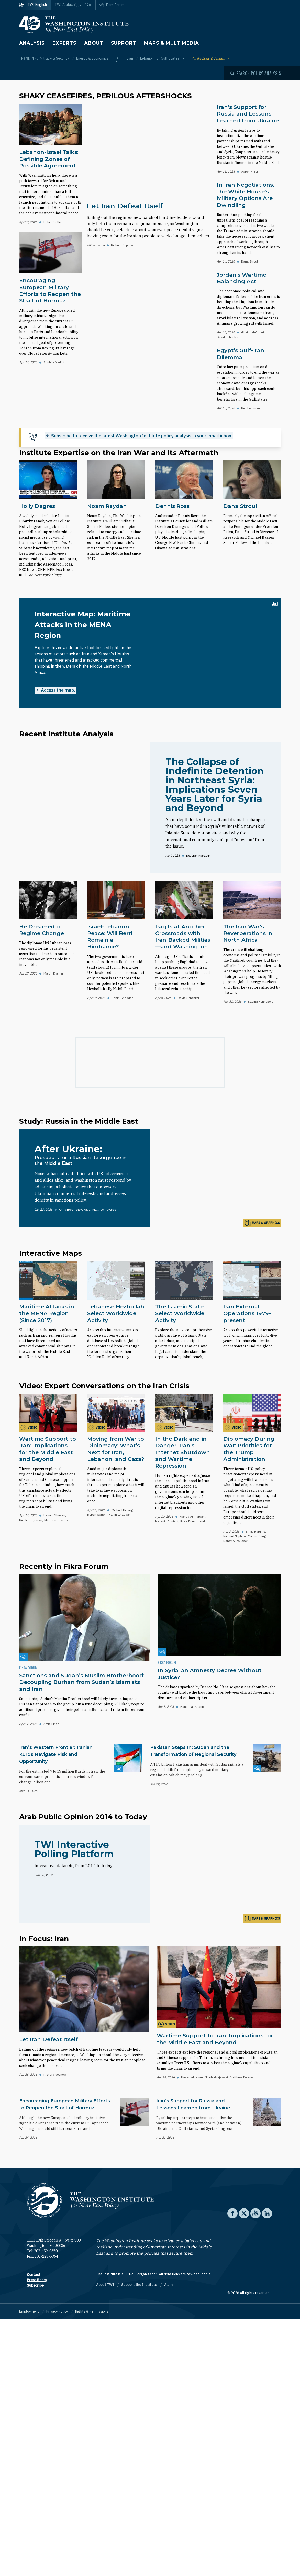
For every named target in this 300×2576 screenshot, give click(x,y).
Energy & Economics (92, 58)
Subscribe (35, 2285)
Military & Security (55, 58)
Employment (29, 2311)
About (93, 43)
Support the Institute (139, 2284)
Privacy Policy (57, 2311)
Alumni (170, 2284)
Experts (64, 43)
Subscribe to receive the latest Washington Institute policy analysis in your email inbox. (141, 436)
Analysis (32, 43)
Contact (33, 2274)
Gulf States (170, 58)
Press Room (37, 2280)
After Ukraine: (68, 1149)
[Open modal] (255, 73)
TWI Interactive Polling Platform (74, 1849)
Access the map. (58, 690)
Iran (130, 58)
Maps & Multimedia (171, 43)
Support (123, 43)
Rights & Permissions (91, 2311)
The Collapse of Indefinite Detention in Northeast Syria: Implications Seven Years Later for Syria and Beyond (214, 784)
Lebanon (147, 58)
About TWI (105, 2284)
